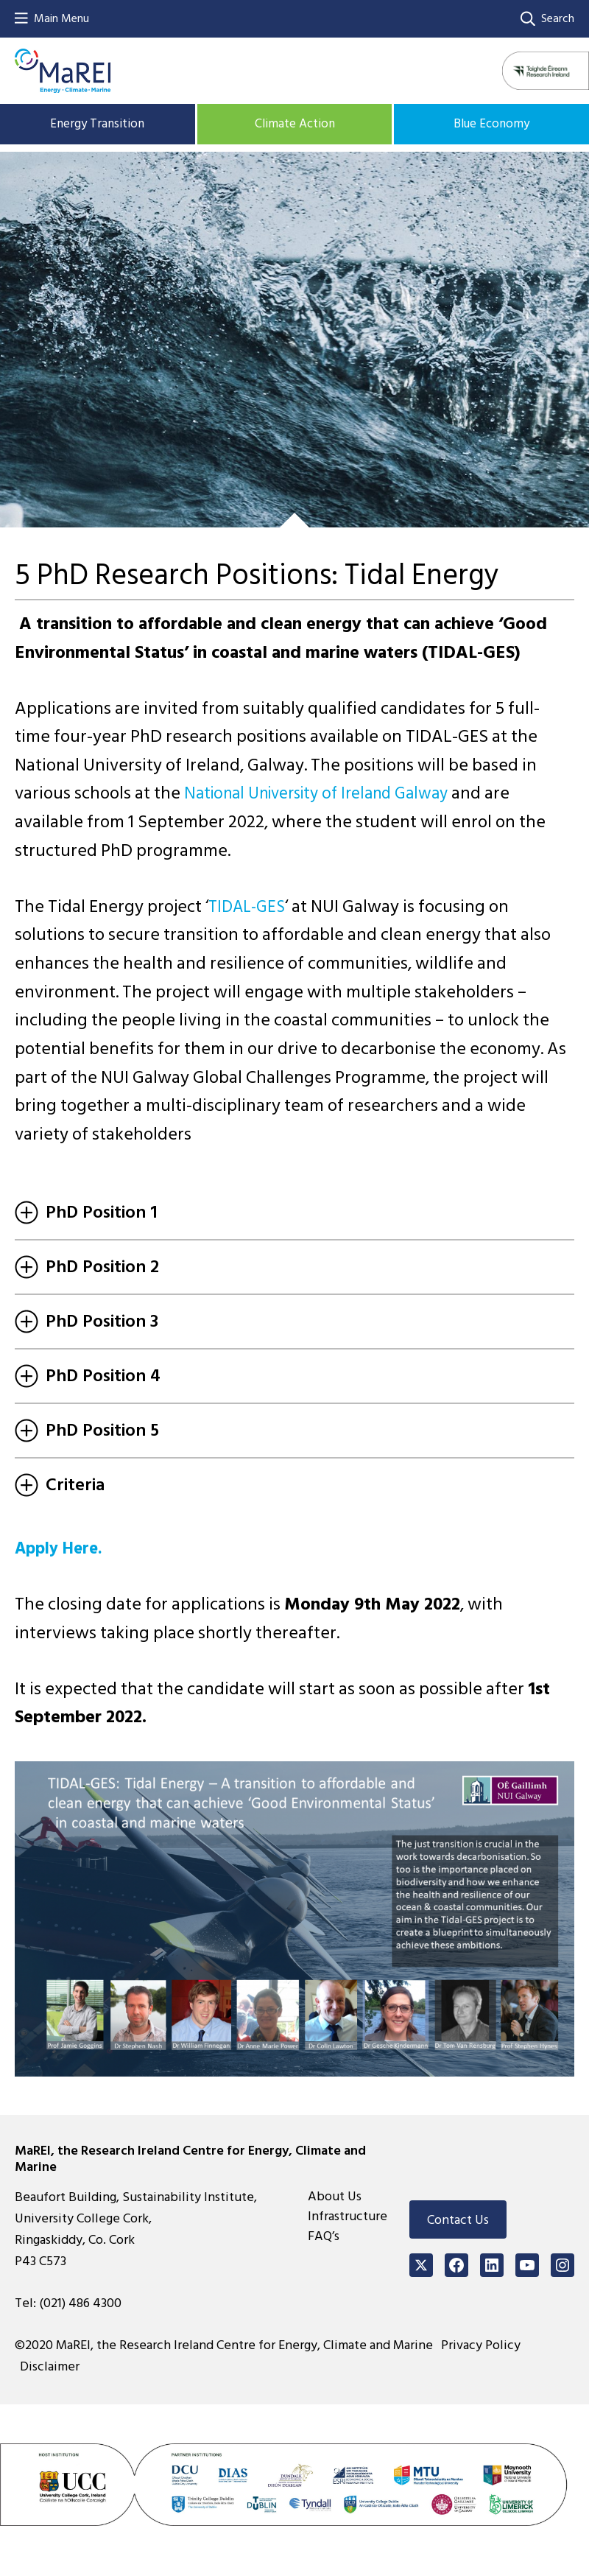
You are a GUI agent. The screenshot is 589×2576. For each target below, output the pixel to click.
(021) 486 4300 (80, 2303)
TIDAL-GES (249, 906)
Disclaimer (54, 2366)
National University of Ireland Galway (327, 793)
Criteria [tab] (60, 1484)
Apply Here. (62, 1548)
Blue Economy (491, 123)
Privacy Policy (485, 2345)
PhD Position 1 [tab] (86, 1212)
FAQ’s (323, 2236)
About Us (334, 2196)
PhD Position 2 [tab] (87, 1266)
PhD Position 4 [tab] (88, 1375)
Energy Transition (97, 123)
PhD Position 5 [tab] (87, 1430)
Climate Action (294, 123)
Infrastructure (347, 2216)
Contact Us (458, 2220)
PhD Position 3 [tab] (86, 1321)
